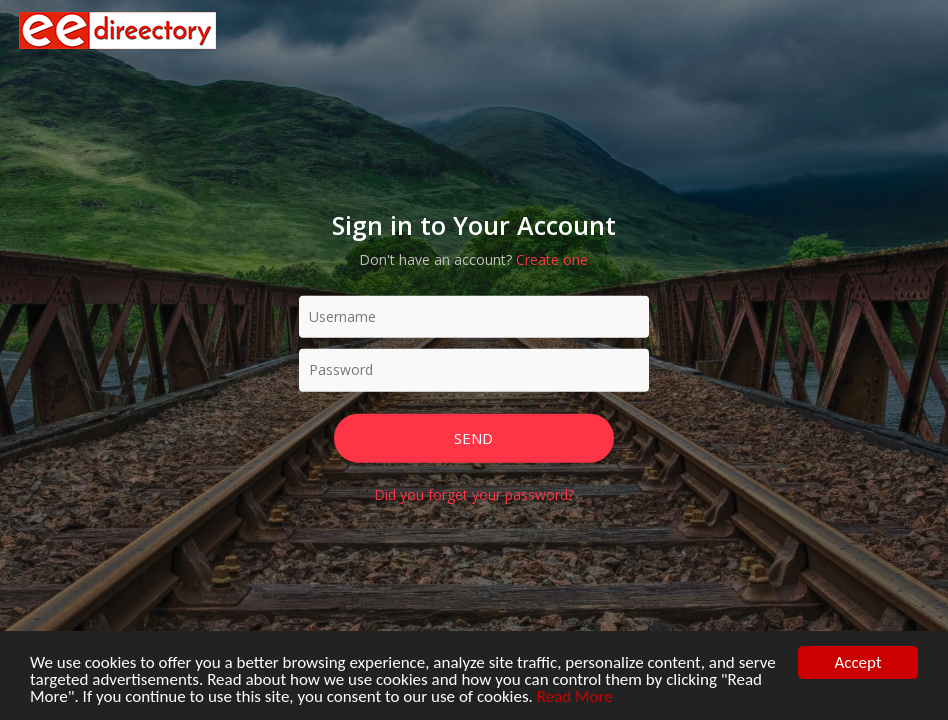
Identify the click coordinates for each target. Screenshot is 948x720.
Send (473, 437)
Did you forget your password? (474, 494)
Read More (575, 701)
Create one (552, 258)
